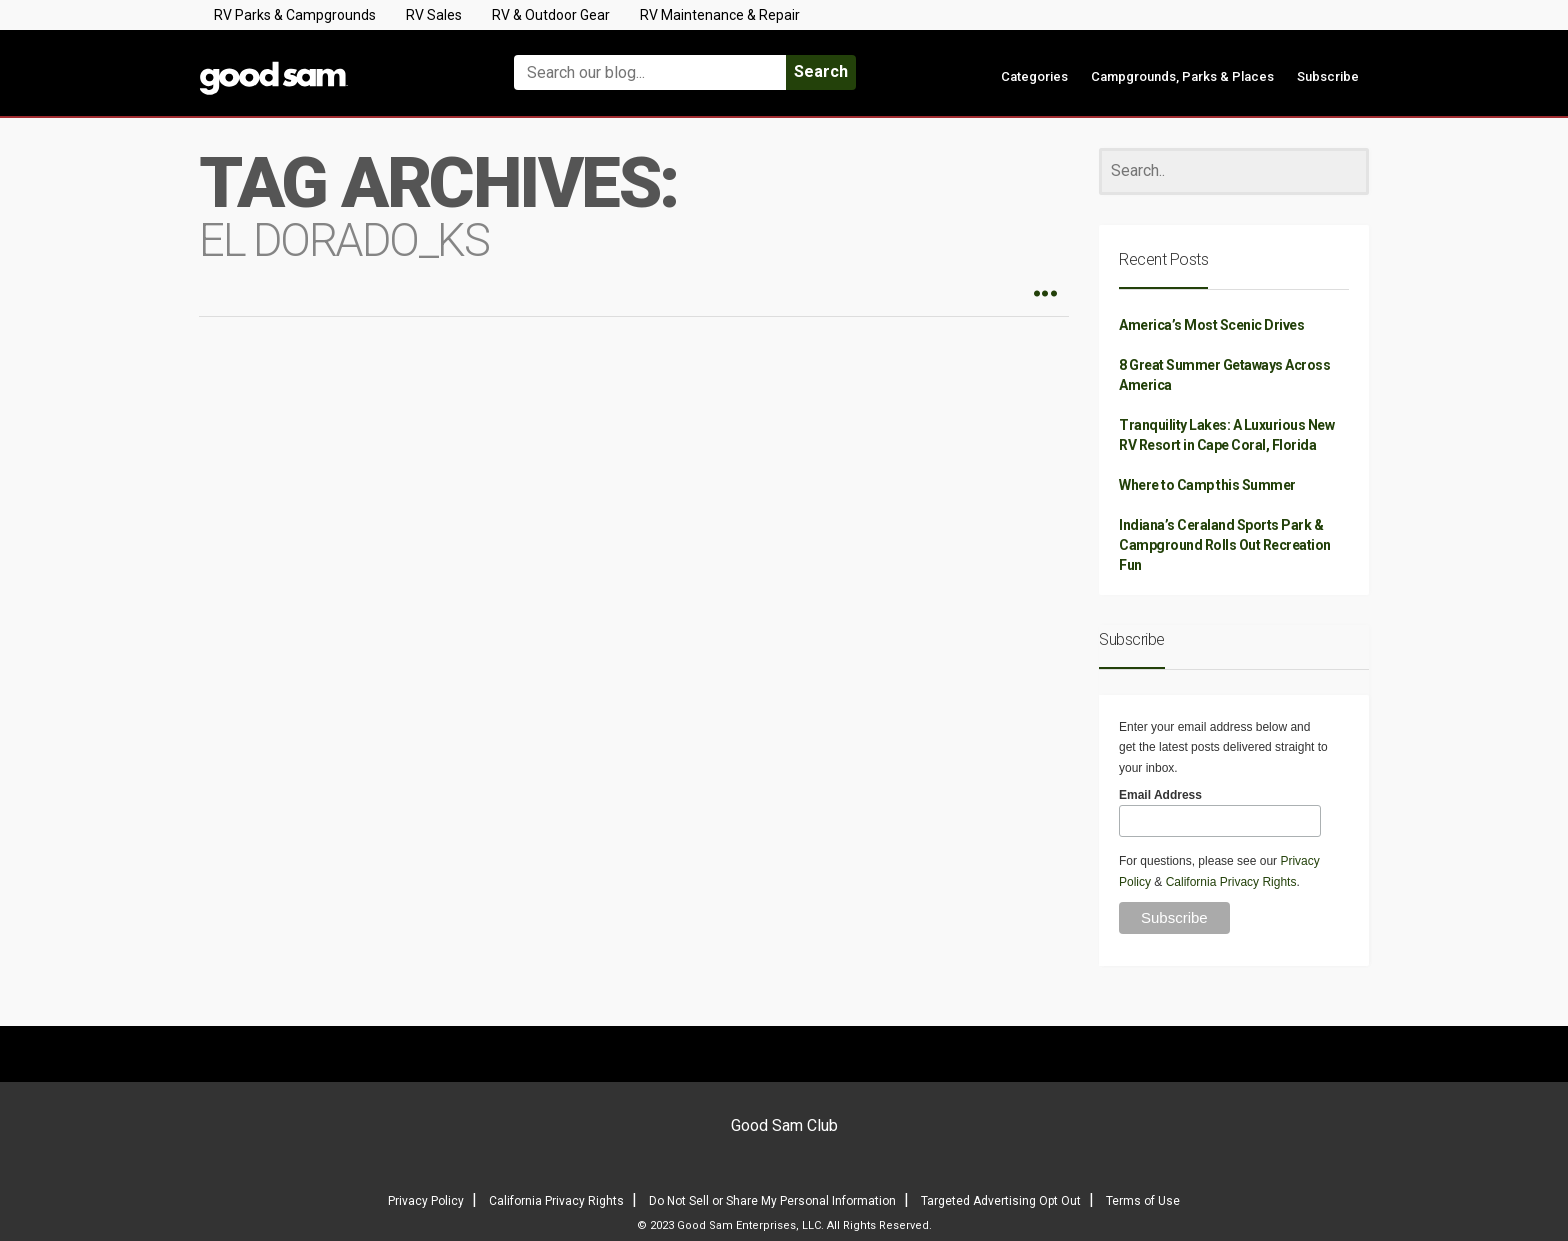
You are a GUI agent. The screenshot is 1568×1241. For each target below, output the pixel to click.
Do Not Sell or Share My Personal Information (772, 1201)
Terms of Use (1143, 1201)
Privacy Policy (426, 1201)
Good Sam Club (784, 1125)
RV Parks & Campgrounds (295, 15)
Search (821, 71)
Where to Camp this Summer (1207, 485)
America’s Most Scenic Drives (1211, 325)
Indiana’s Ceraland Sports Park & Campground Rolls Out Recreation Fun (1225, 545)
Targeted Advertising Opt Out (1001, 1201)
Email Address (1160, 795)
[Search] (1234, 171)
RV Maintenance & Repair (720, 15)
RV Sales (434, 15)
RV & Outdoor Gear (551, 15)
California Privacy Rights (1231, 882)
